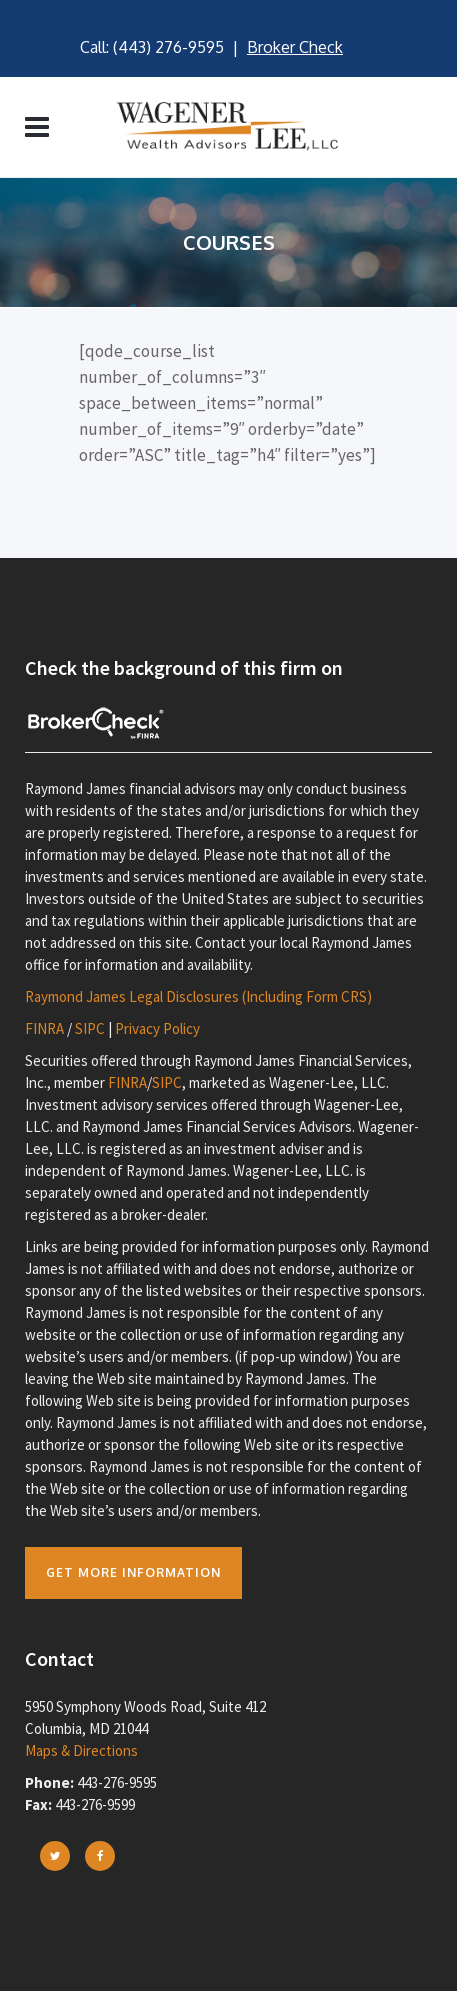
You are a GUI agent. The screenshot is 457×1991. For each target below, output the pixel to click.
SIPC (90, 1028)
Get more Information (133, 1572)
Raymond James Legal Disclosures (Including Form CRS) (198, 996)
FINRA (44, 1028)
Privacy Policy (157, 1028)
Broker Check (295, 47)
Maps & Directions (81, 1750)
